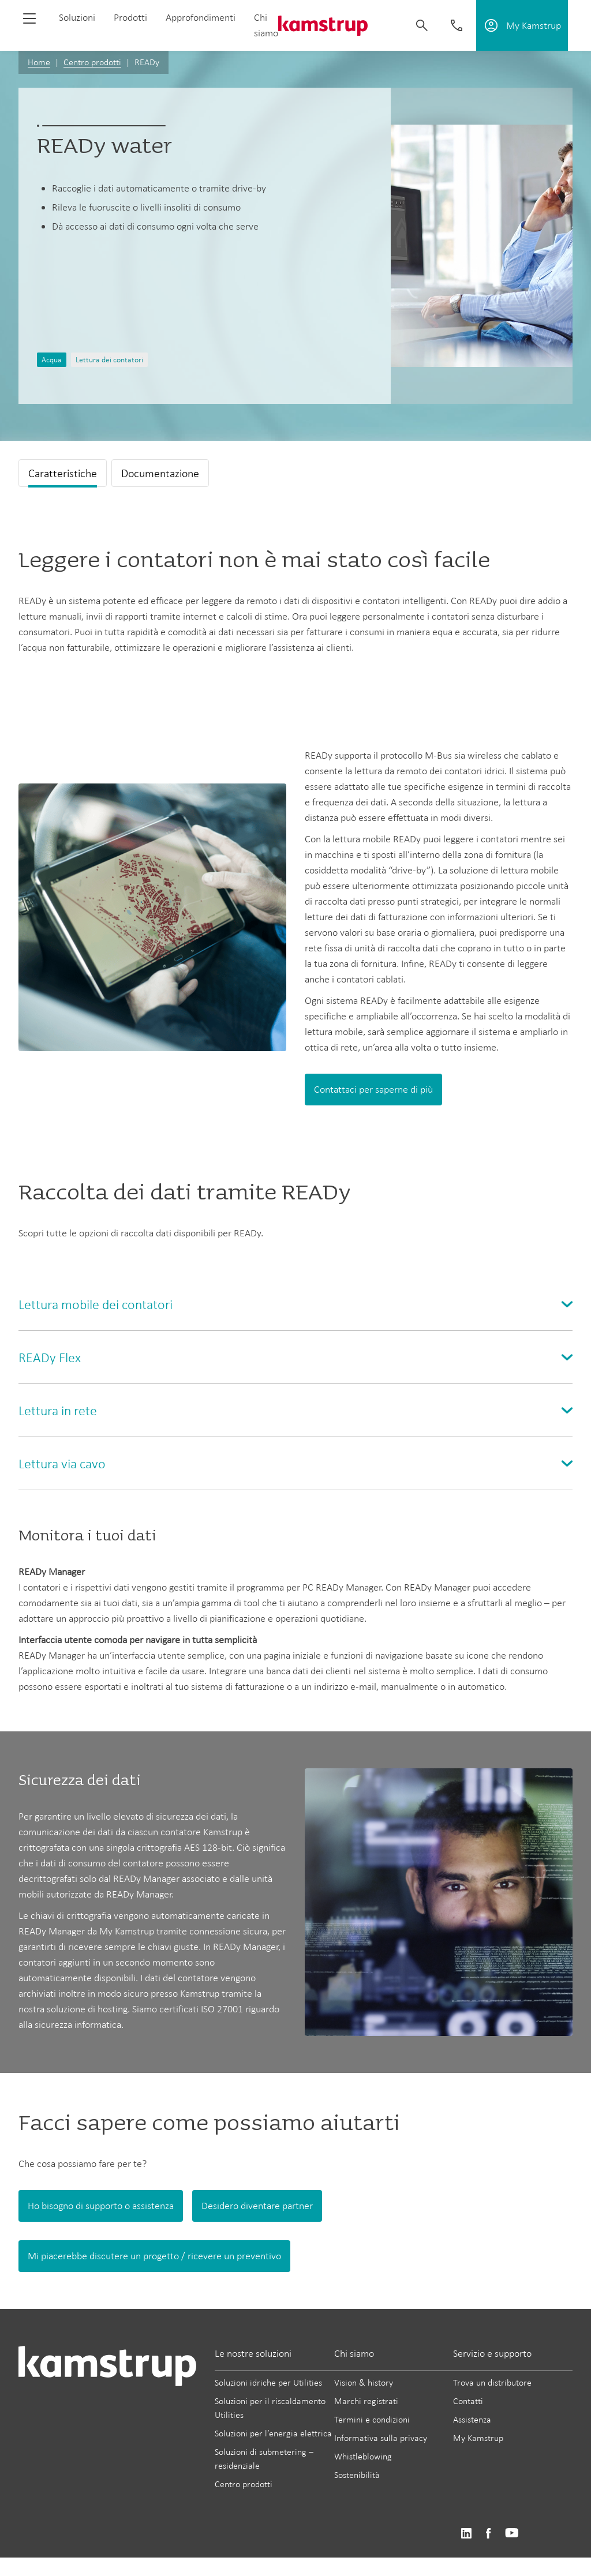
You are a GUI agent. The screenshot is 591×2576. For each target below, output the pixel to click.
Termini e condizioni (372, 2419)
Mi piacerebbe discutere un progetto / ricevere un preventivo (154, 2255)
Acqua (52, 360)
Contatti (468, 2400)
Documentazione (160, 473)
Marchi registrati (366, 2400)
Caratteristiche (62, 473)
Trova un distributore (492, 2382)
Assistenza (472, 2419)
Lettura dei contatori (109, 360)
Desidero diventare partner (257, 2205)
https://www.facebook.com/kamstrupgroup (488, 2533)
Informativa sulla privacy (380, 2437)
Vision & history (363, 2382)
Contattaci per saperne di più (373, 1089)
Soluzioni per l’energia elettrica (273, 2433)
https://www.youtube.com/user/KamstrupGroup (512, 2533)
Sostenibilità (357, 2474)
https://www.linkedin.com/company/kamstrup (466, 2533)
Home (39, 62)
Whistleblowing (363, 2456)
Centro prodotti (92, 62)
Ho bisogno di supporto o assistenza (101, 2205)
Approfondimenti (200, 17)
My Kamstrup (478, 2437)
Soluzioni (77, 17)
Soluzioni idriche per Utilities (268, 2382)
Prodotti (130, 17)
